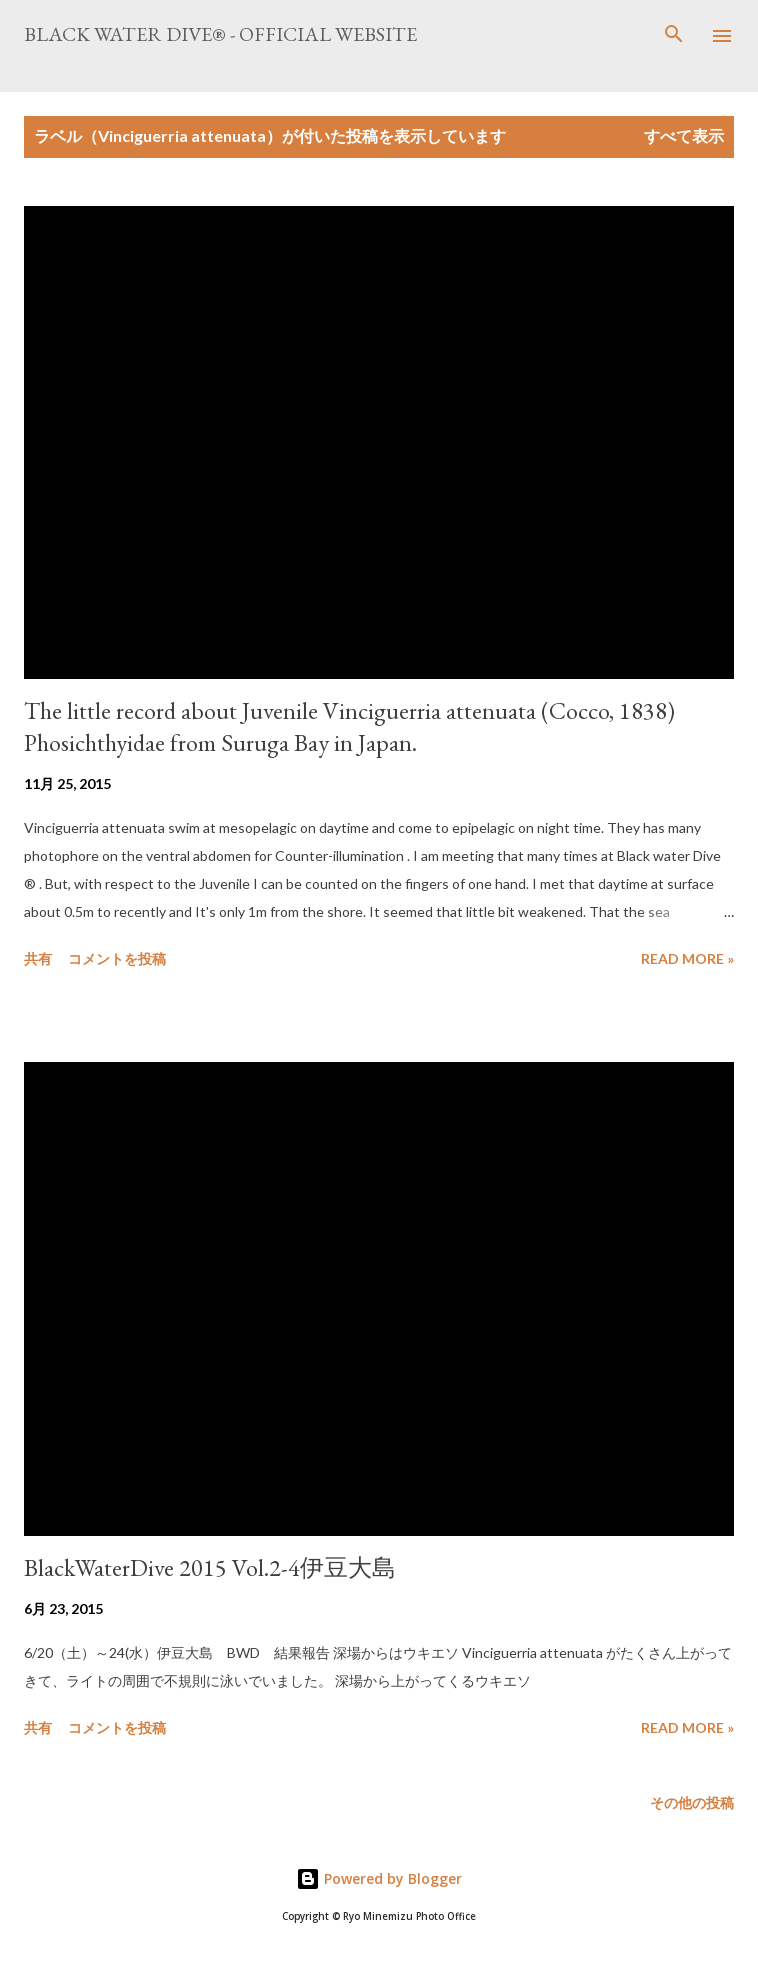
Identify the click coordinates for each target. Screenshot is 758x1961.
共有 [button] (38, 958)
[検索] (674, 36)
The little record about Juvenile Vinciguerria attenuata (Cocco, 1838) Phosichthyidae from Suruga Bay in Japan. (349, 726)
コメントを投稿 (117, 958)
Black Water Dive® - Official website (220, 34)
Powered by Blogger (379, 1878)
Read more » (687, 958)
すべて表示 (684, 135)
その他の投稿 (692, 1802)
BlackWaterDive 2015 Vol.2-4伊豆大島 (210, 1567)
